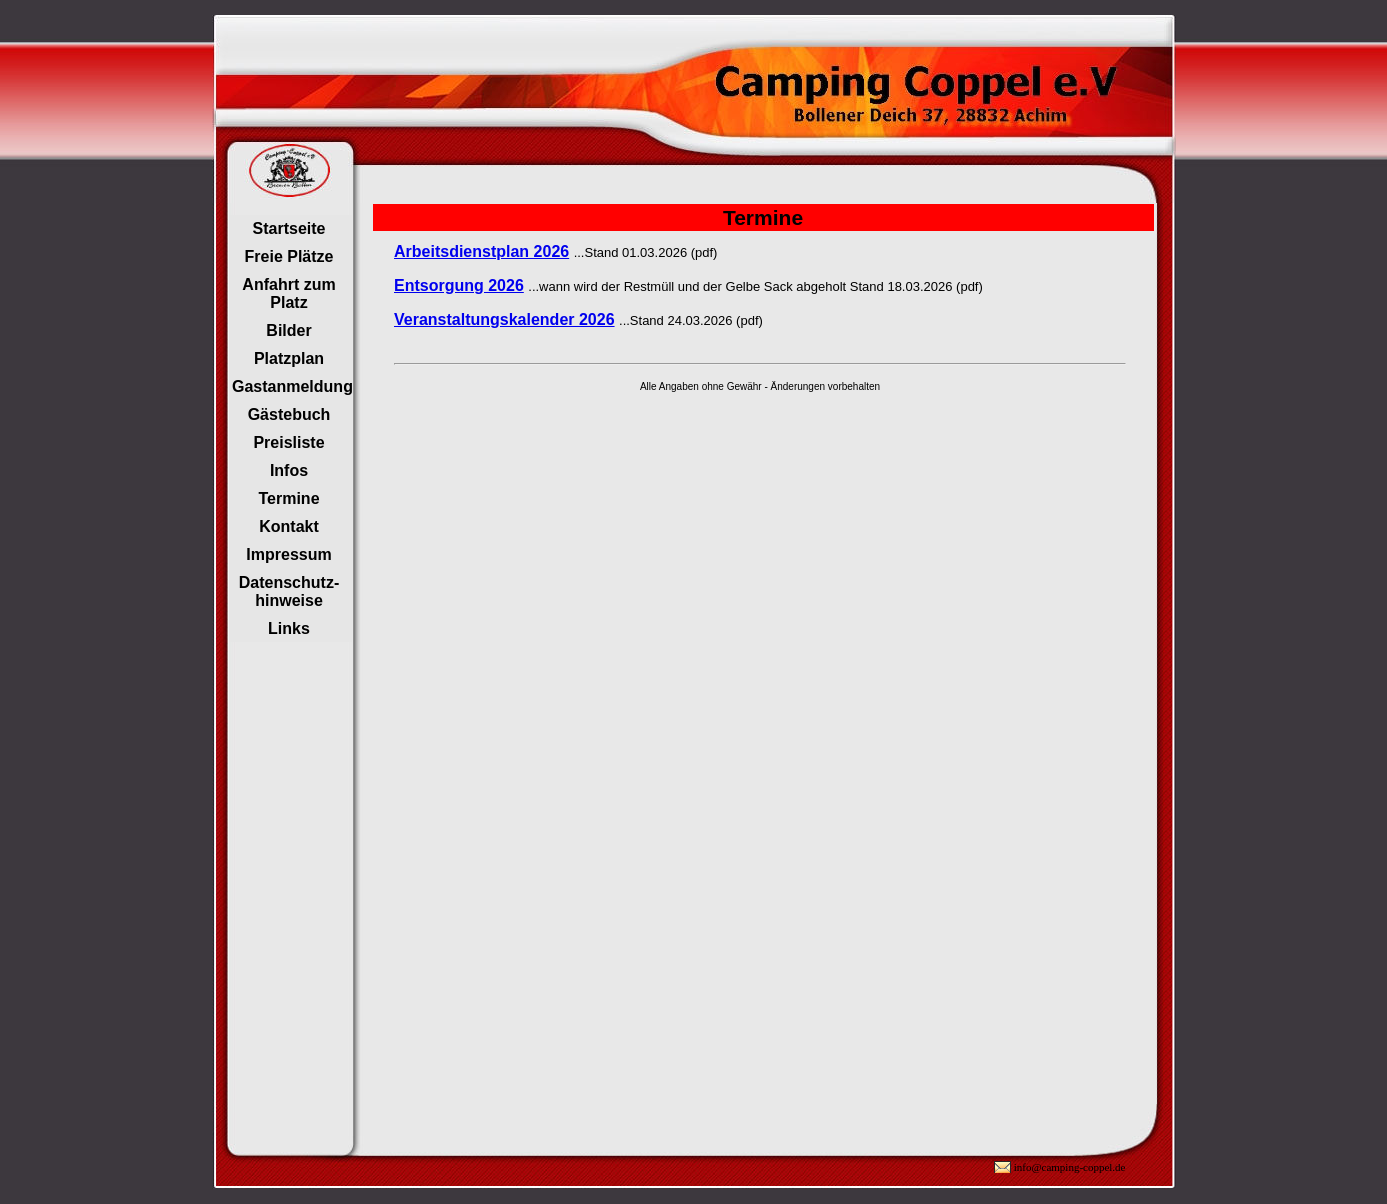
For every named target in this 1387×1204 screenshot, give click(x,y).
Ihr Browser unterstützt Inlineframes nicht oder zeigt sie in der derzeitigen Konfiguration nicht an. (290, 428)
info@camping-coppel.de (1070, 1167)
